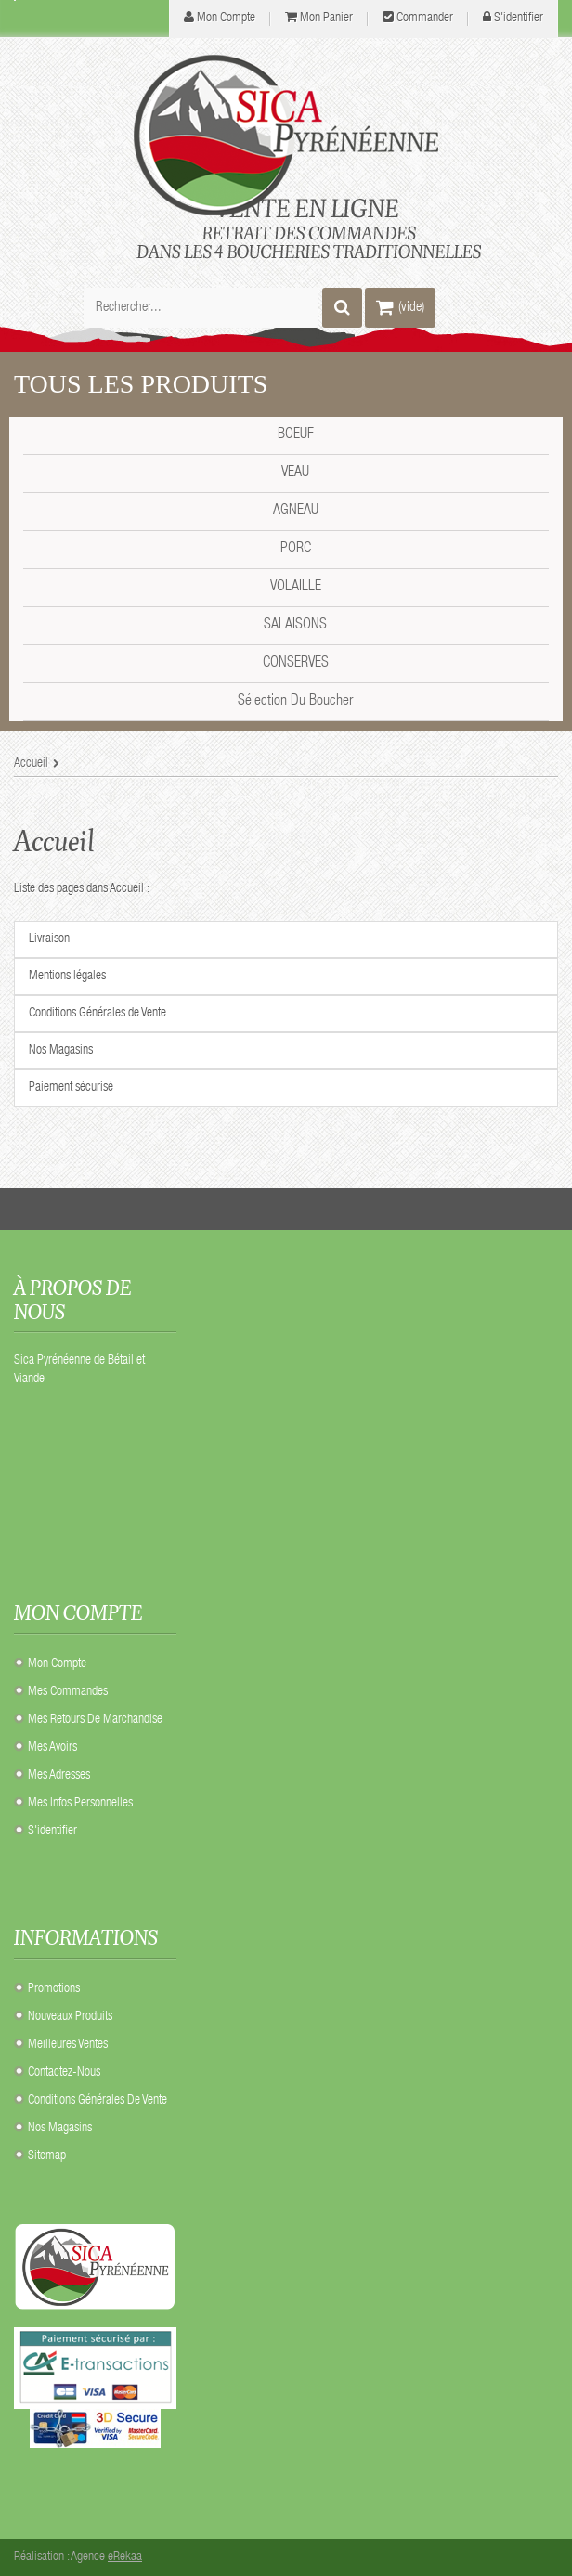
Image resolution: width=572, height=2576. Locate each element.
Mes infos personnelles (80, 1803)
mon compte (226, 18)
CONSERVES (296, 663)
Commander (424, 18)
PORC (295, 549)
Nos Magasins (61, 1050)
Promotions (54, 1989)
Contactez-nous (64, 2072)
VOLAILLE (295, 587)
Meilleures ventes (68, 2045)
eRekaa (125, 2557)
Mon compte (57, 1664)
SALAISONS (295, 625)
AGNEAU (295, 511)
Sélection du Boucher (295, 701)
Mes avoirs (52, 1747)
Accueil (54, 840)
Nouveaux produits (70, 2017)
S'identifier (518, 18)
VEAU (295, 473)
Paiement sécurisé (71, 1087)
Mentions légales (67, 976)
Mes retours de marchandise (95, 1720)
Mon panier (326, 18)
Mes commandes (68, 1692)
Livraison (49, 939)
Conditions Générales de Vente (97, 1013)
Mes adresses (59, 1775)
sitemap (47, 2156)
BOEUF (296, 435)
